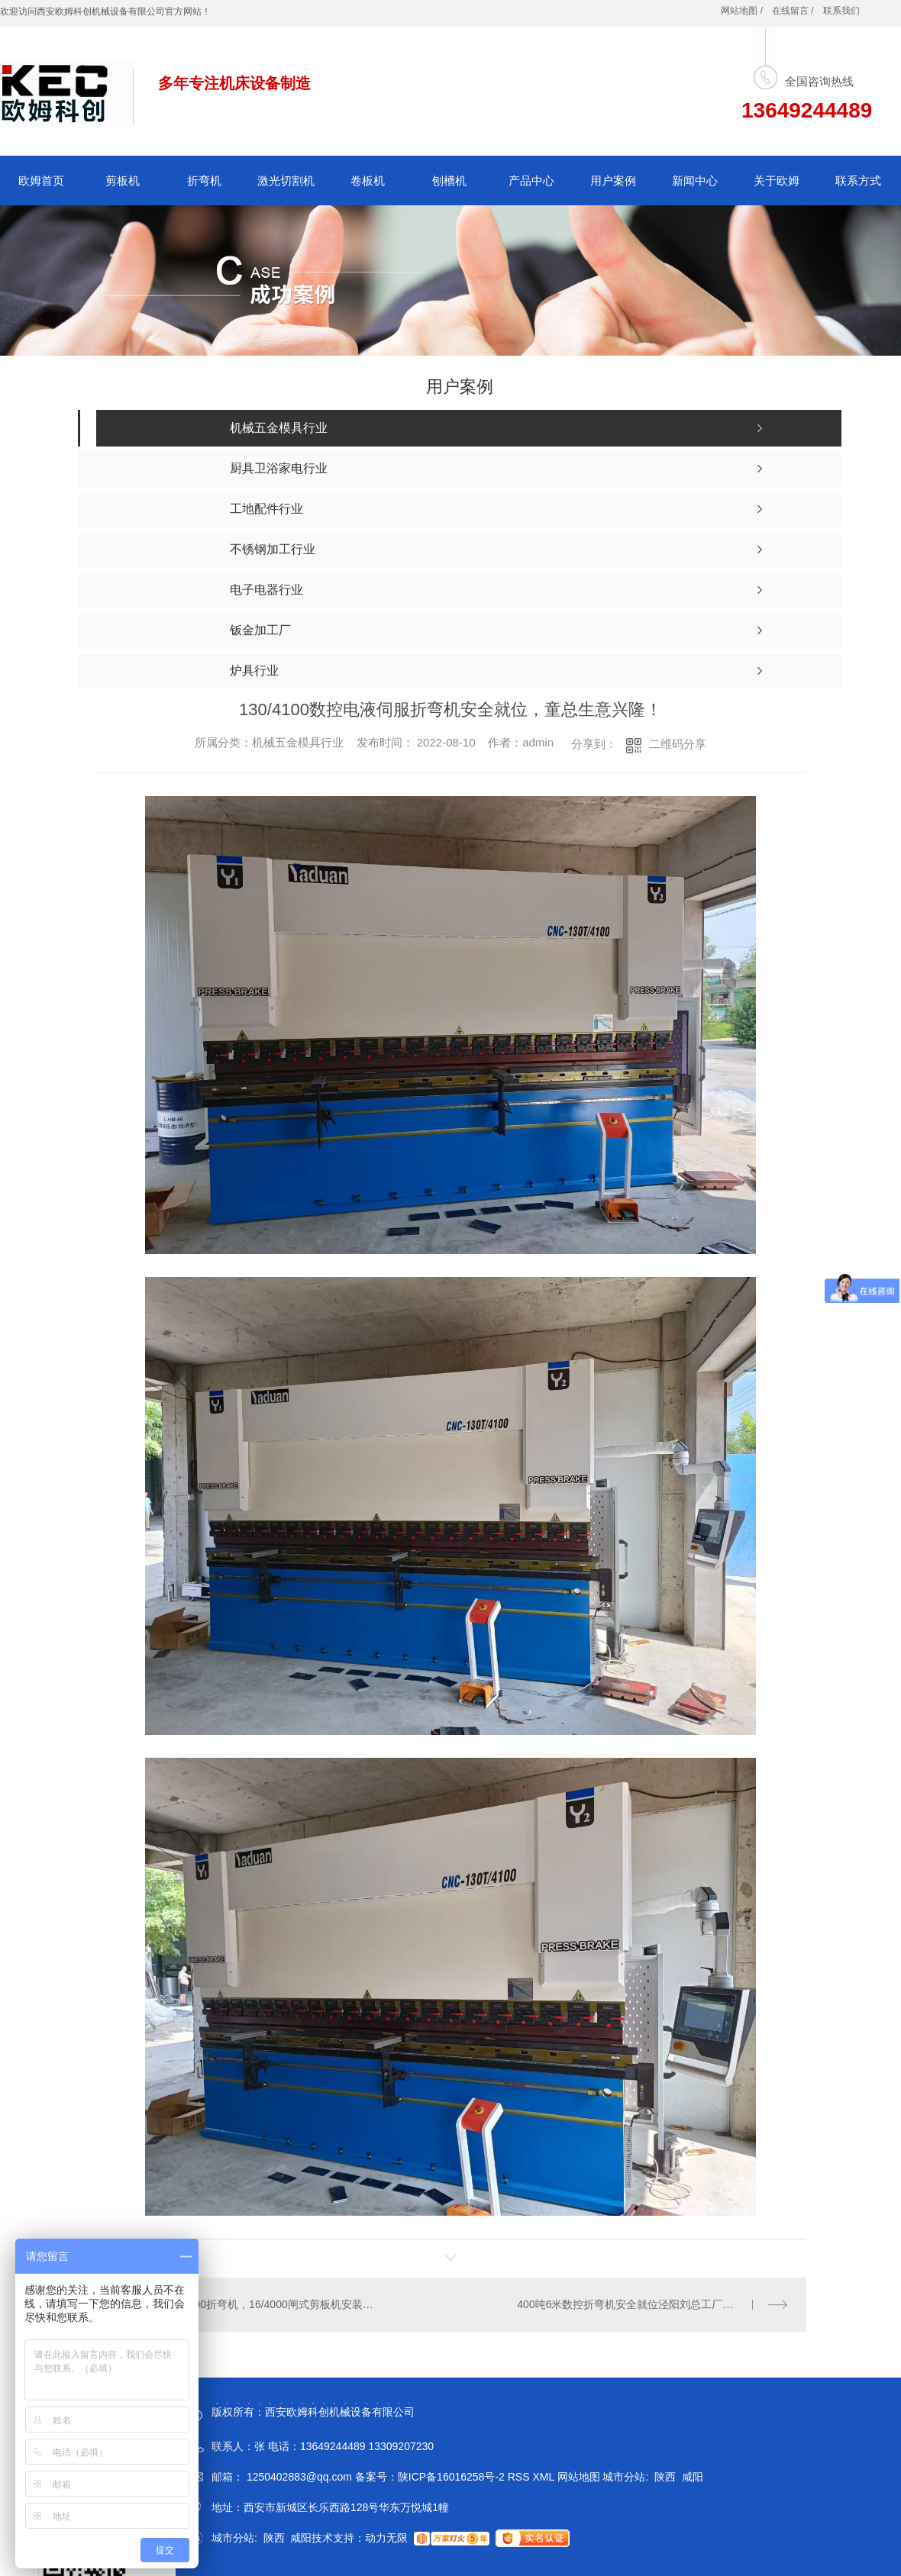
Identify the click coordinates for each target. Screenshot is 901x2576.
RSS (520, 2477)
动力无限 (386, 2538)
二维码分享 (677, 743)
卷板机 (367, 180)
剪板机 (122, 180)
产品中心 (531, 180)
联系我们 (841, 10)
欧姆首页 (41, 180)
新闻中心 (695, 180)
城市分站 (623, 2477)
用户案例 (613, 180)
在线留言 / (793, 10)
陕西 (665, 2477)
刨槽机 (449, 180)
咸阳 (692, 2477)
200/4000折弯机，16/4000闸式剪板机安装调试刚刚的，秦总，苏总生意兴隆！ (273, 2304)
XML (544, 2477)
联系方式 (858, 180)
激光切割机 (286, 180)
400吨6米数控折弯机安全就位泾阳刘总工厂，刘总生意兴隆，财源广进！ (651, 2304)
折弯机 (204, 180)
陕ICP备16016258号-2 (451, 2477)
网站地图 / (742, 10)
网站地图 (578, 2477)
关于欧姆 (776, 180)
